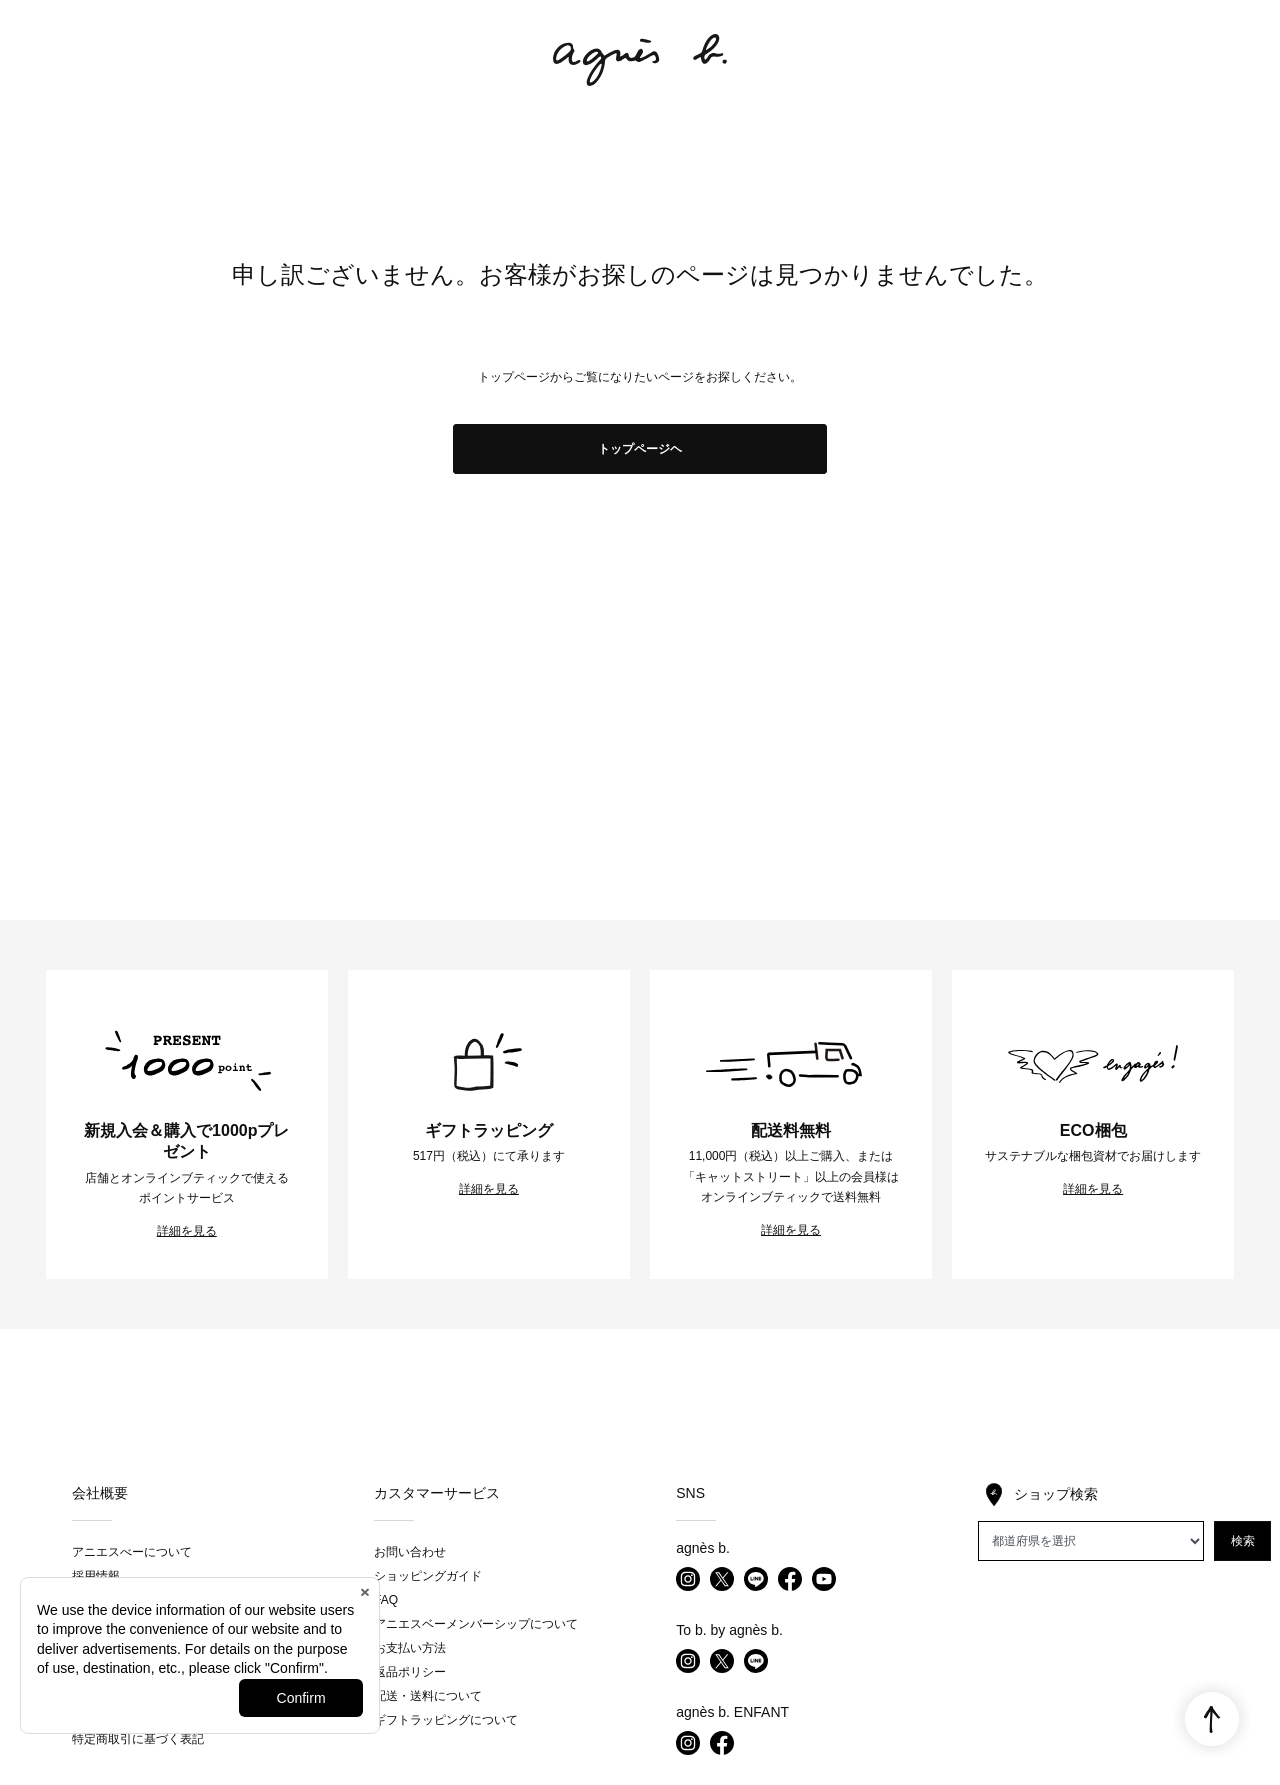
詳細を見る (187, 1231)
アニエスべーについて (132, 1552)
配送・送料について (428, 1696)
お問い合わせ (410, 1552)
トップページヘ (640, 449)
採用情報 (96, 1576)
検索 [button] (1243, 1541)
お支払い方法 (410, 1648)
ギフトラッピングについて (446, 1720)
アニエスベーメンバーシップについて (476, 1624)
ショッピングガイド (428, 1576)
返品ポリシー (410, 1672)
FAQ (386, 1600)
